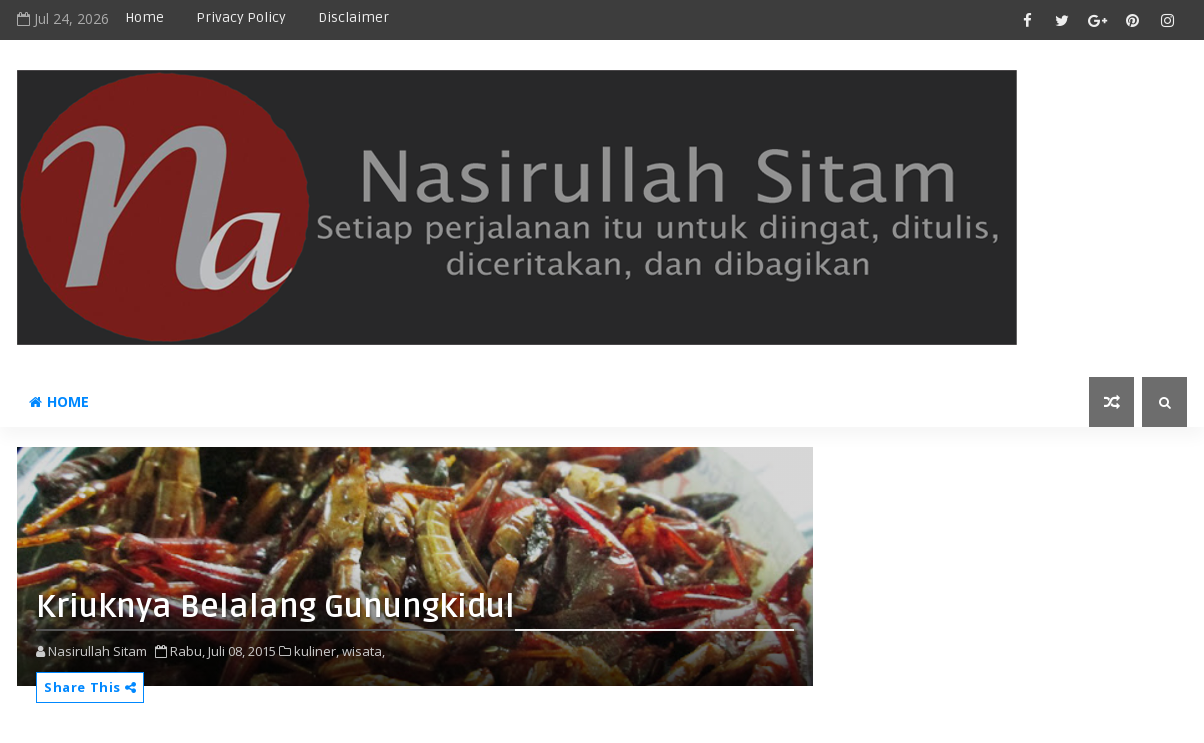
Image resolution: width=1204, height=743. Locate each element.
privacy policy (241, 17)
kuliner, (316, 651)
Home (144, 17)
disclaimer (353, 17)
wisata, (363, 651)
